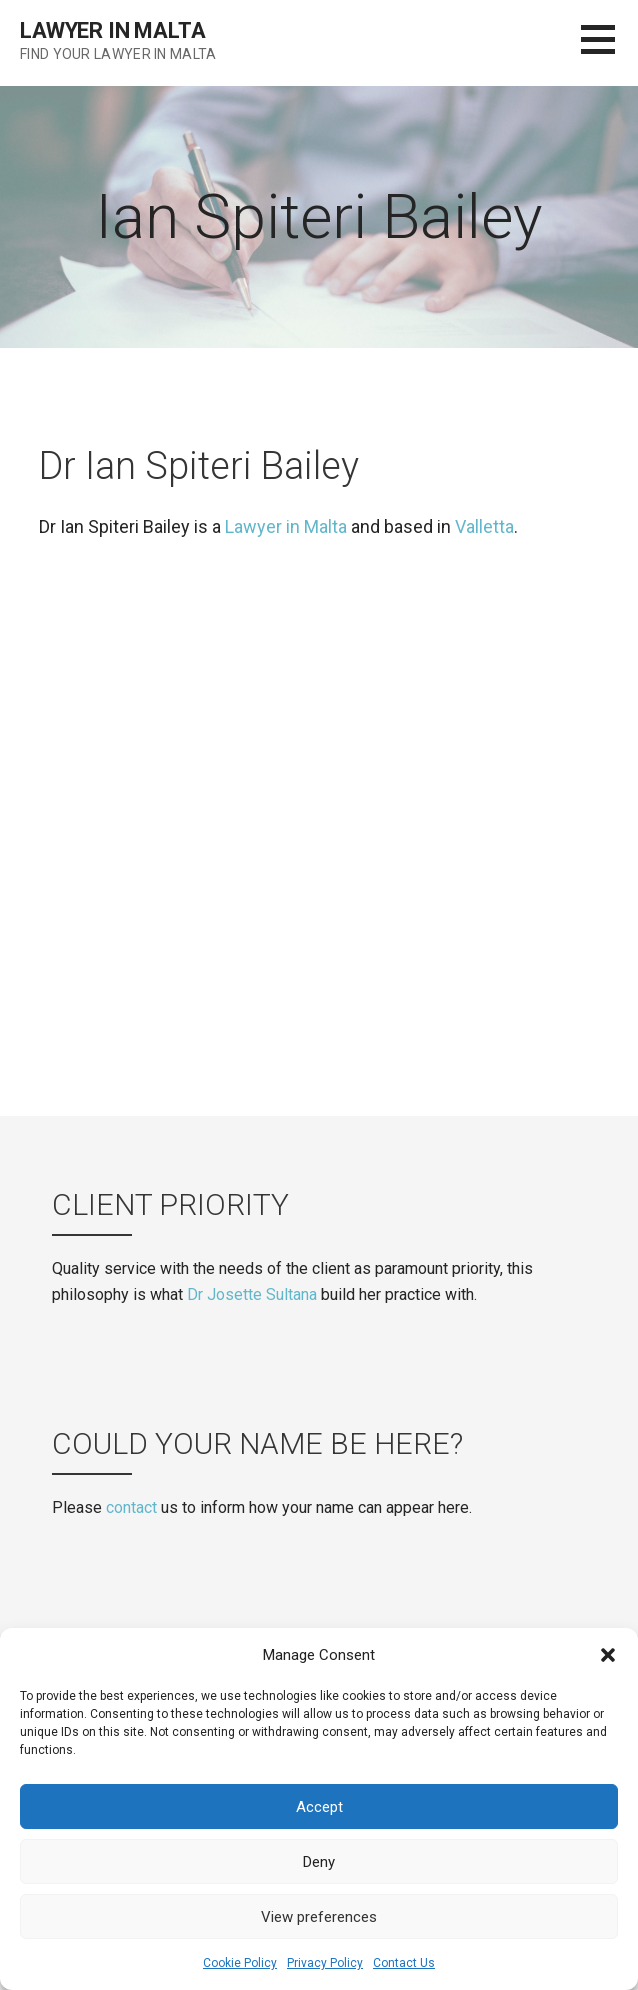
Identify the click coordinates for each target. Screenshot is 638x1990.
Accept (319, 1807)
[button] (608, 1655)
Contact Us (404, 1963)
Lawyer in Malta (113, 30)
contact (131, 1507)
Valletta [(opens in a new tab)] (484, 526)
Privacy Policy (325, 1963)
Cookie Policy (240, 1963)
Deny (319, 1862)
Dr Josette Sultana (252, 1294)
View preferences (319, 1917)
